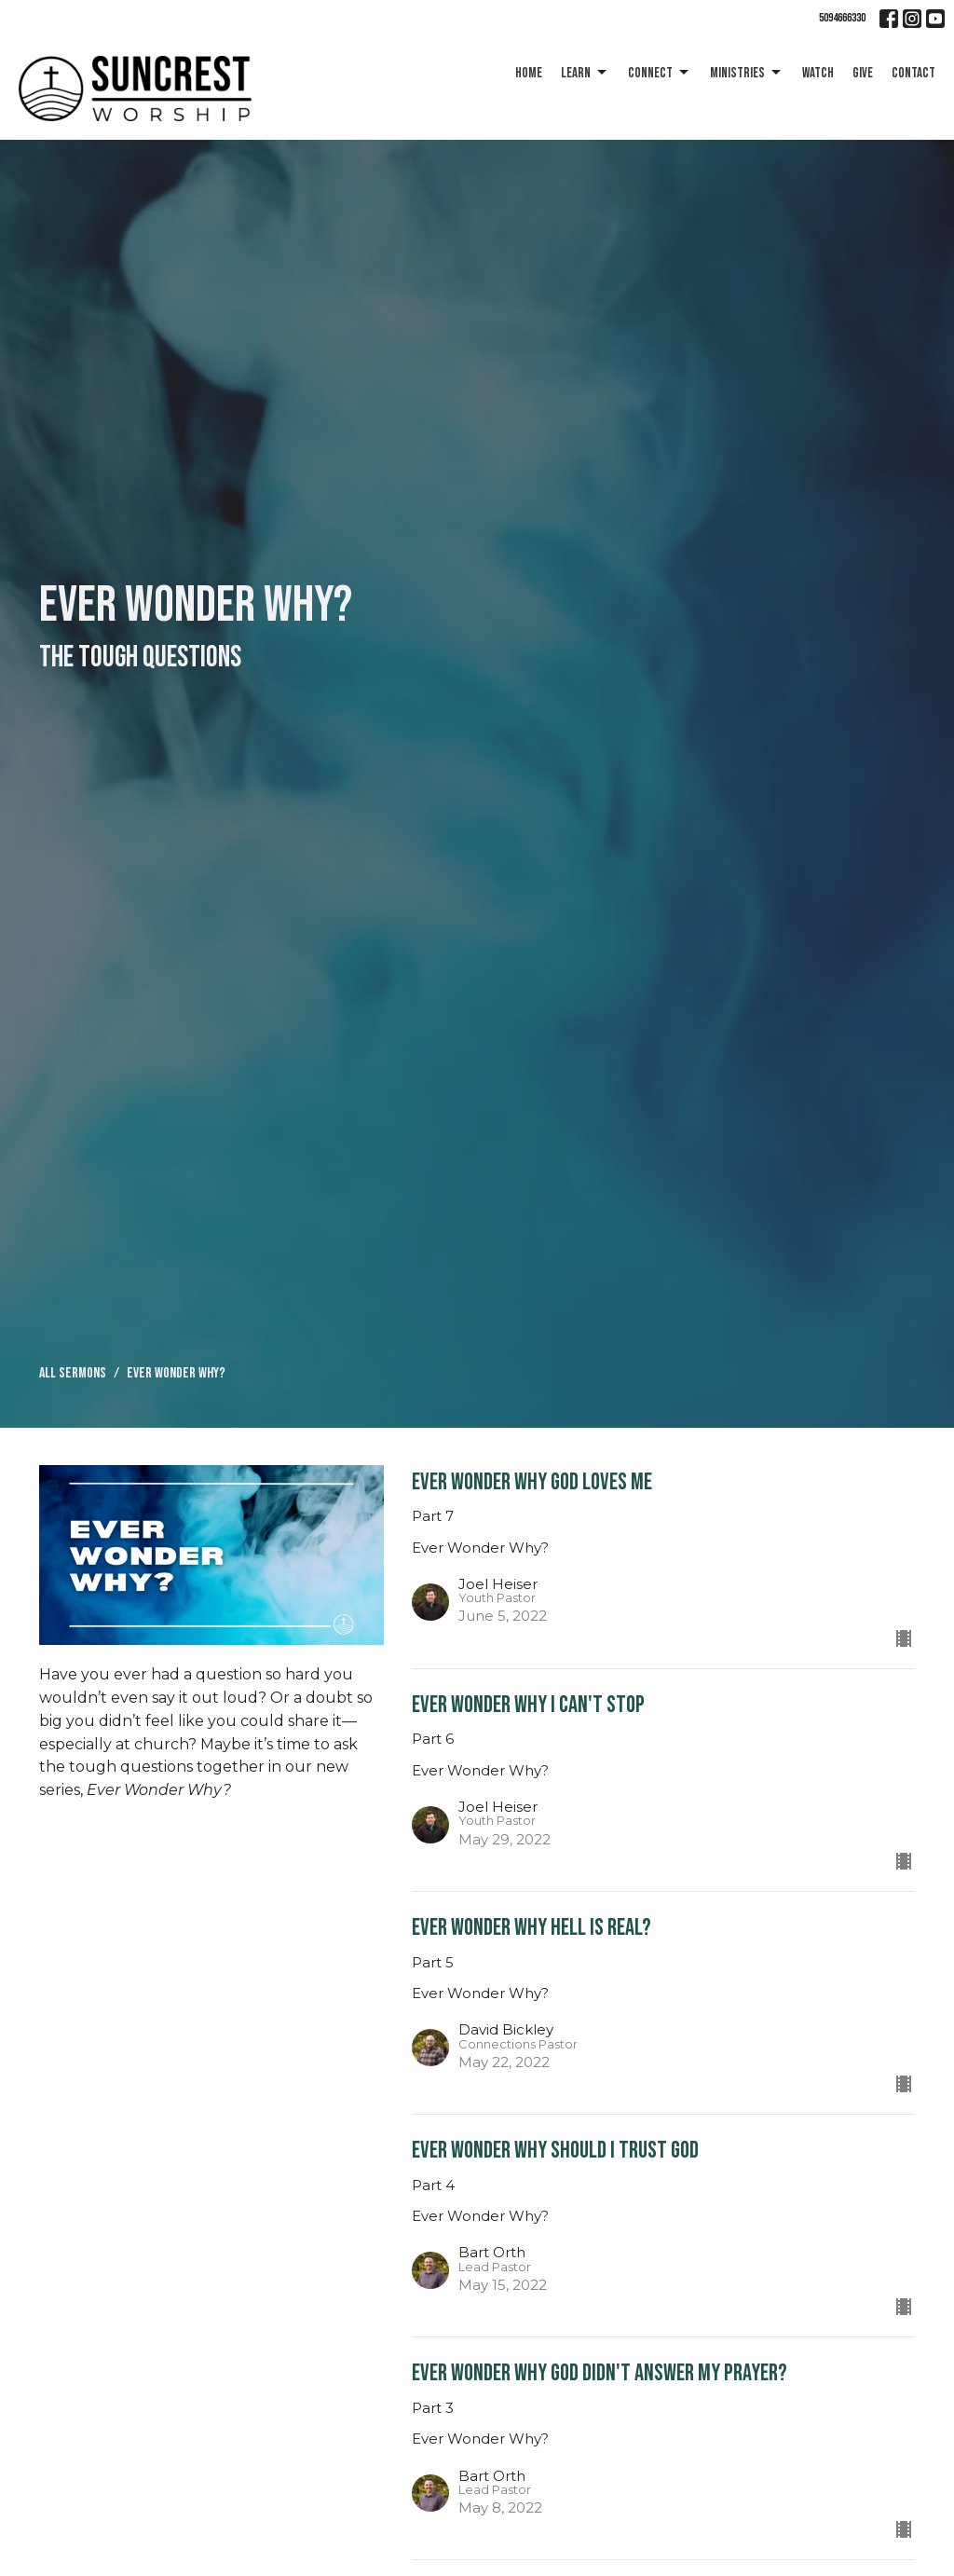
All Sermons (72, 1373)
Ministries (747, 72)
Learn (585, 72)
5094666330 (842, 17)
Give (862, 73)
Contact (913, 73)
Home (528, 73)
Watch (818, 73)
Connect (659, 72)
